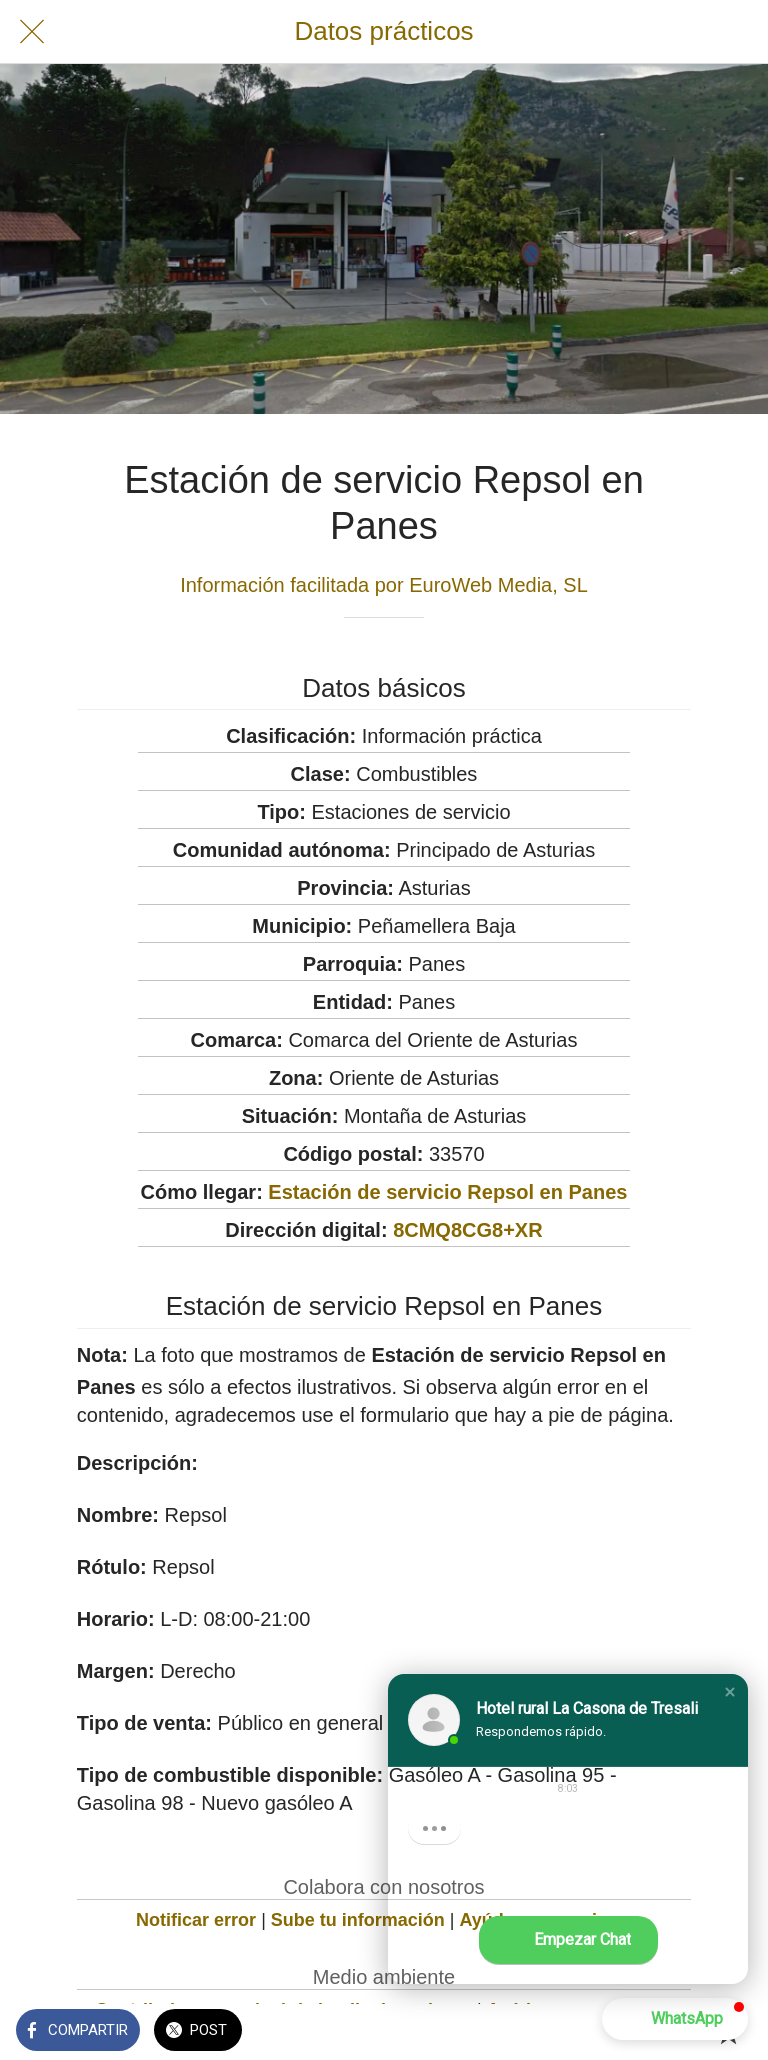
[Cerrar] (32, 32)
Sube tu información (358, 1920)
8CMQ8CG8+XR (468, 1230)
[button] (730, 1692)
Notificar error (196, 1920)
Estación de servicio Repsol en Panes (447, 1192)
